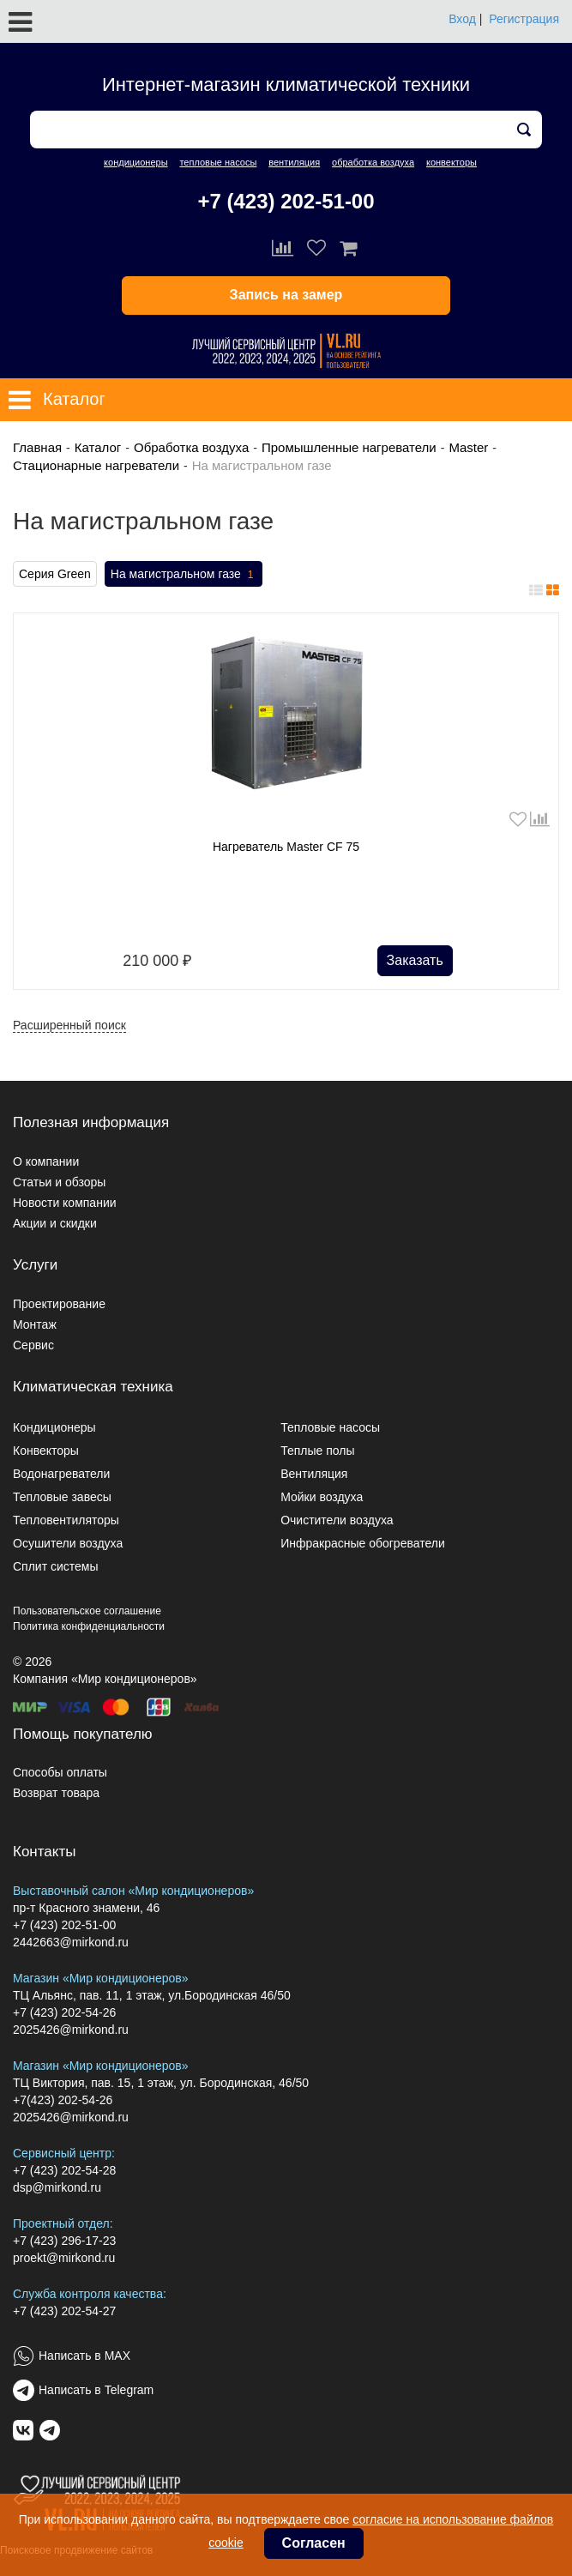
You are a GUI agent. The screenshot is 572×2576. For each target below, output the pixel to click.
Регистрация (524, 19)
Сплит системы (56, 1566)
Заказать (415, 960)
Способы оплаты (60, 1772)
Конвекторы (46, 1450)
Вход (462, 19)
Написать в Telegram (96, 2390)
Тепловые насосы (330, 1427)
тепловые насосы (217, 162)
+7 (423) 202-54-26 (64, 2012)
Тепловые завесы (62, 1497)
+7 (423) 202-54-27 (64, 2311)
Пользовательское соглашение (87, 1611)
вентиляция (294, 162)
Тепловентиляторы (66, 1520)
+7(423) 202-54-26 (62, 2100)
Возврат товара (56, 1793)
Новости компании (65, 1203)
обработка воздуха (373, 162)
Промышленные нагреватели (349, 447)
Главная (37, 447)
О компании (46, 1161)
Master (468, 447)
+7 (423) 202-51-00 (285, 201)
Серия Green (55, 574)
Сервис (33, 1345)
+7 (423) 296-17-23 (64, 2240)
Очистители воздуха (337, 1520)
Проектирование (59, 1304)
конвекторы (451, 162)
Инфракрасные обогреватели (362, 1543)
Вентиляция (313, 1474)
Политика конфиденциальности (89, 1626)
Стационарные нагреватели (96, 465)
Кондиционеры (54, 1427)
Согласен (314, 2543)
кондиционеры (135, 162)
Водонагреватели (61, 1474)
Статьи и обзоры (59, 1182)
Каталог (98, 447)
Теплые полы (317, 1450)
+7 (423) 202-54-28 (64, 2170)
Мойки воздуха (321, 1497)
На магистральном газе (184, 574)
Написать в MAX (84, 2355)
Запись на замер (286, 294)
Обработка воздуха (191, 447)
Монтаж (35, 1324)
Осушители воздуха (68, 1543)
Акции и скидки (55, 1223)
